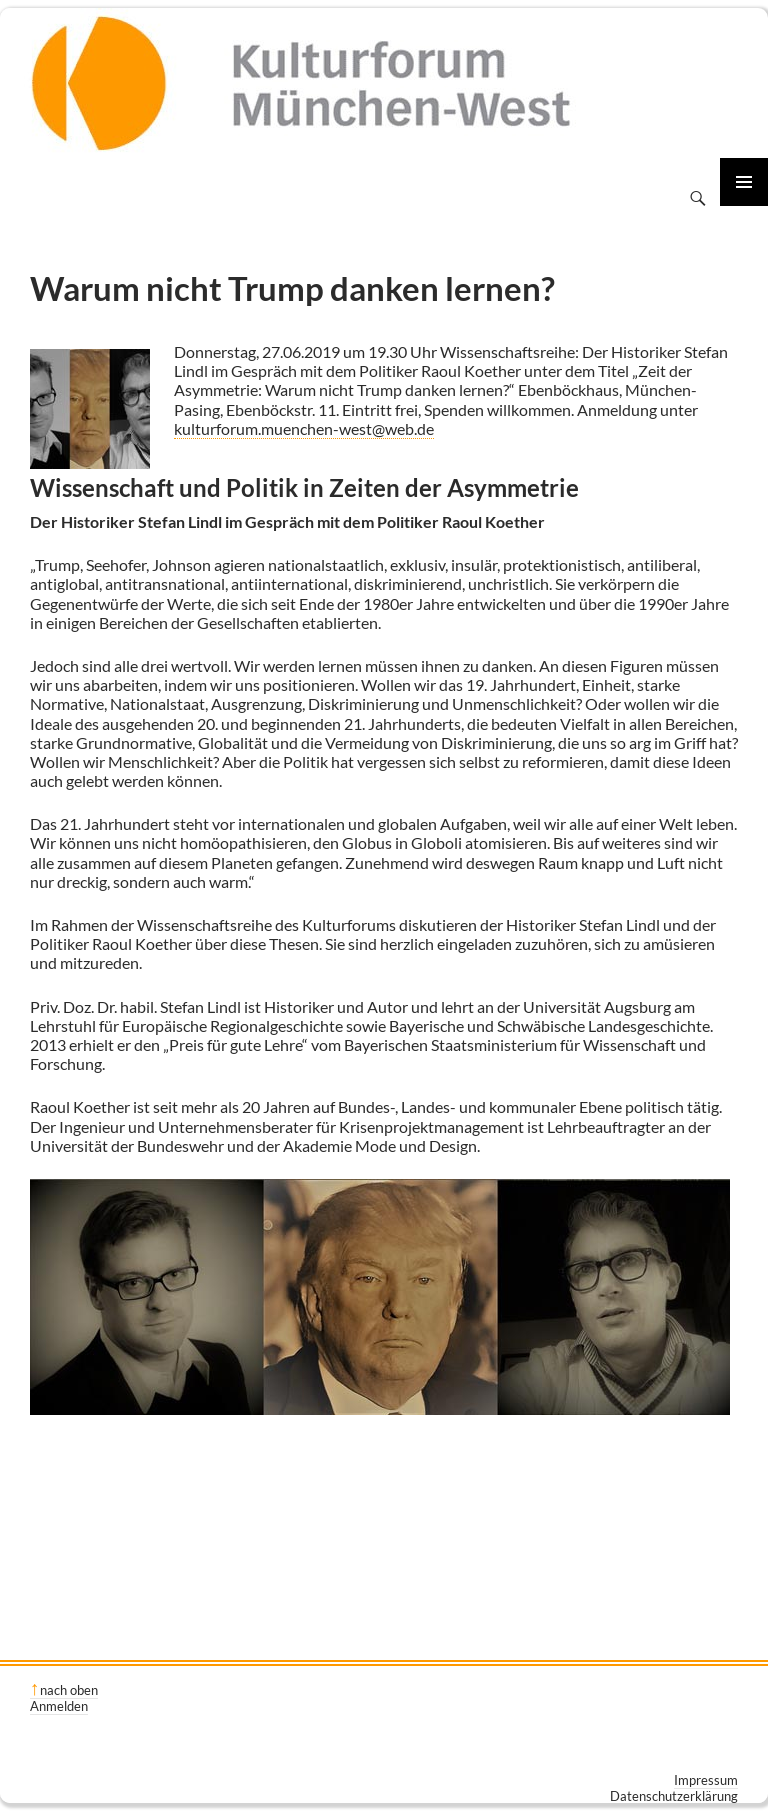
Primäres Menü (744, 182)
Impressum (706, 1780)
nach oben (69, 1690)
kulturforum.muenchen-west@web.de (304, 428)
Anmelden (59, 1706)
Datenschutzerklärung (674, 1796)
